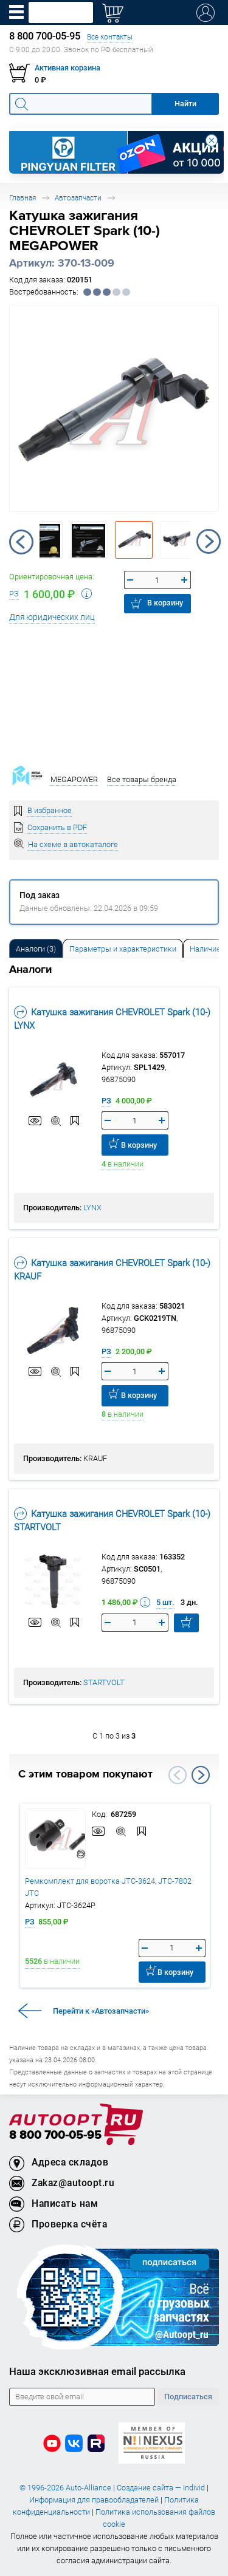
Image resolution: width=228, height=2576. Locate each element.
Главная (22, 197)
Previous (21, 542)
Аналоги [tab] (36, 949)
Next (208, 542)
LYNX (92, 1207)
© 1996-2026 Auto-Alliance (65, 2487)
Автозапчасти (78, 197)
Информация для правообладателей (94, 2500)
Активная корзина (67, 68)
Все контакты (110, 36)
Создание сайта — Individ (161, 2487)
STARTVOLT (104, 1682)
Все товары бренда (141, 779)
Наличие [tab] (205, 949)
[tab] (36, 948)
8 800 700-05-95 (55, 2135)
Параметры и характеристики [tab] (122, 949)
